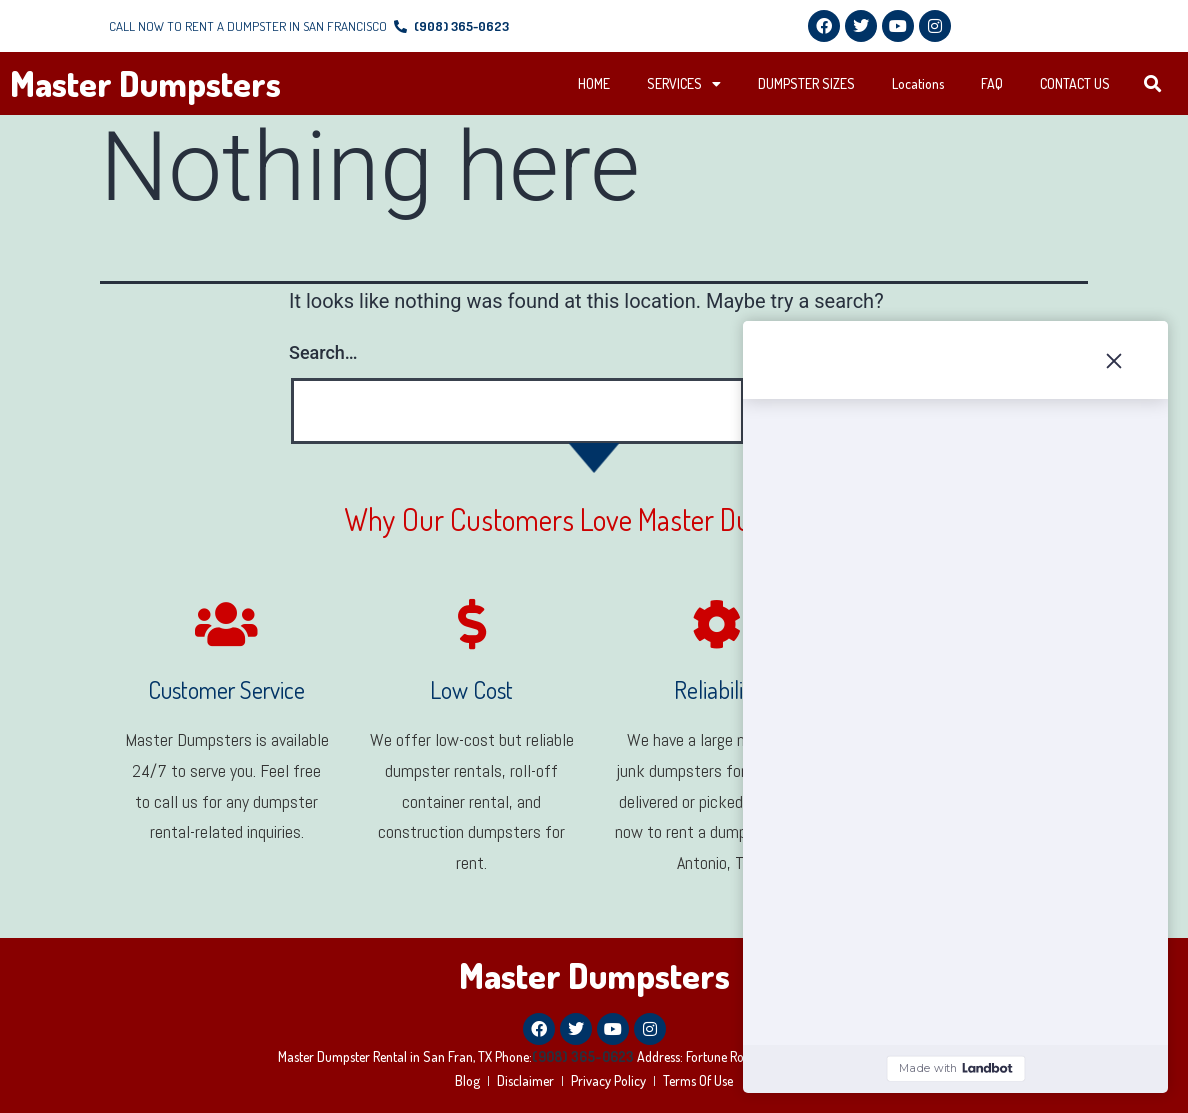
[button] (1152, 84)
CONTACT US (1075, 83)
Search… (323, 352)
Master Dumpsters (145, 83)
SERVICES (684, 84)
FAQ (992, 83)
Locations (918, 83)
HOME (594, 83)
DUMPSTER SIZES (806, 83)
